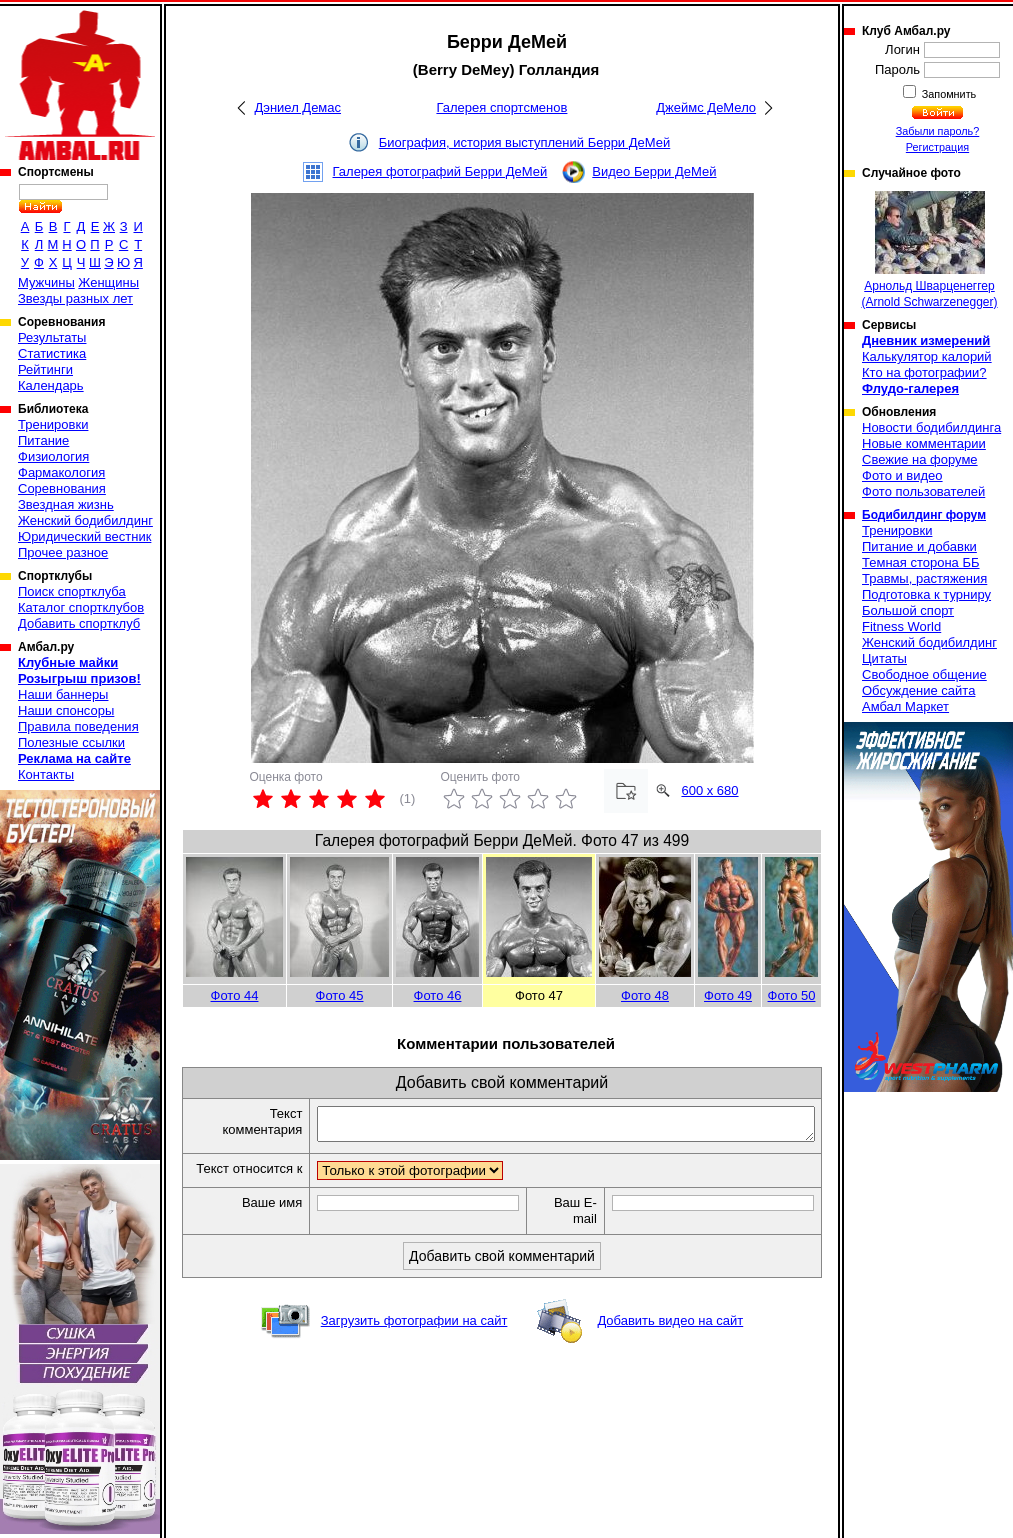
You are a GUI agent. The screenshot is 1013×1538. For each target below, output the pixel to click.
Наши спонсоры (66, 710)
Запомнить (948, 94)
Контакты (46, 774)
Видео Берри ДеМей (654, 171)
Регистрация (937, 147)
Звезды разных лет (75, 298)
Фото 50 (792, 995)
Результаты (52, 337)
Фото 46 (438, 995)
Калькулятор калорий (927, 356)
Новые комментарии (924, 443)
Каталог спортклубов (81, 607)
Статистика (52, 353)
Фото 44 (235, 995)
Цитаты (884, 658)
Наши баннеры (63, 694)
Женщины (108, 282)
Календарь (51, 385)
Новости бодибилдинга (931, 427)
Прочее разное (63, 552)
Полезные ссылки (71, 742)
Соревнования (62, 488)
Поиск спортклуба (72, 591)
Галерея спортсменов (501, 107)
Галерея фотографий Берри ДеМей (440, 171)
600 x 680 (709, 790)
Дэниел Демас (297, 107)
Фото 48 (645, 995)
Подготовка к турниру (926, 594)
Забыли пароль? (938, 131)
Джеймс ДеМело (706, 107)
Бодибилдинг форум (924, 515)
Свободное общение (924, 674)
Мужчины (46, 282)
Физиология (53, 456)
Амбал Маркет (905, 706)
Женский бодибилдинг (85, 520)
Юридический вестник (84, 536)
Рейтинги (45, 369)
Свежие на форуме (920, 459)
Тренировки (53, 424)
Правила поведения (78, 726)
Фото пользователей (923, 491)
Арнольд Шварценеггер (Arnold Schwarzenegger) (929, 250)
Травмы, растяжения (924, 578)
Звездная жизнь (66, 504)
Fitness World (901, 626)
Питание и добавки (919, 546)
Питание (43, 440)
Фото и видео (902, 475)
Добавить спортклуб (79, 623)
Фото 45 (340, 995)
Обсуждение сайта (918, 690)
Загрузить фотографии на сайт (414, 1339)
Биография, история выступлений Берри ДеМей (525, 142)
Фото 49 (728, 995)
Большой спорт (908, 610)
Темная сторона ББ (921, 562)
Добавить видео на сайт (670, 1339)
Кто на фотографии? (924, 372)
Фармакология (61, 472)
